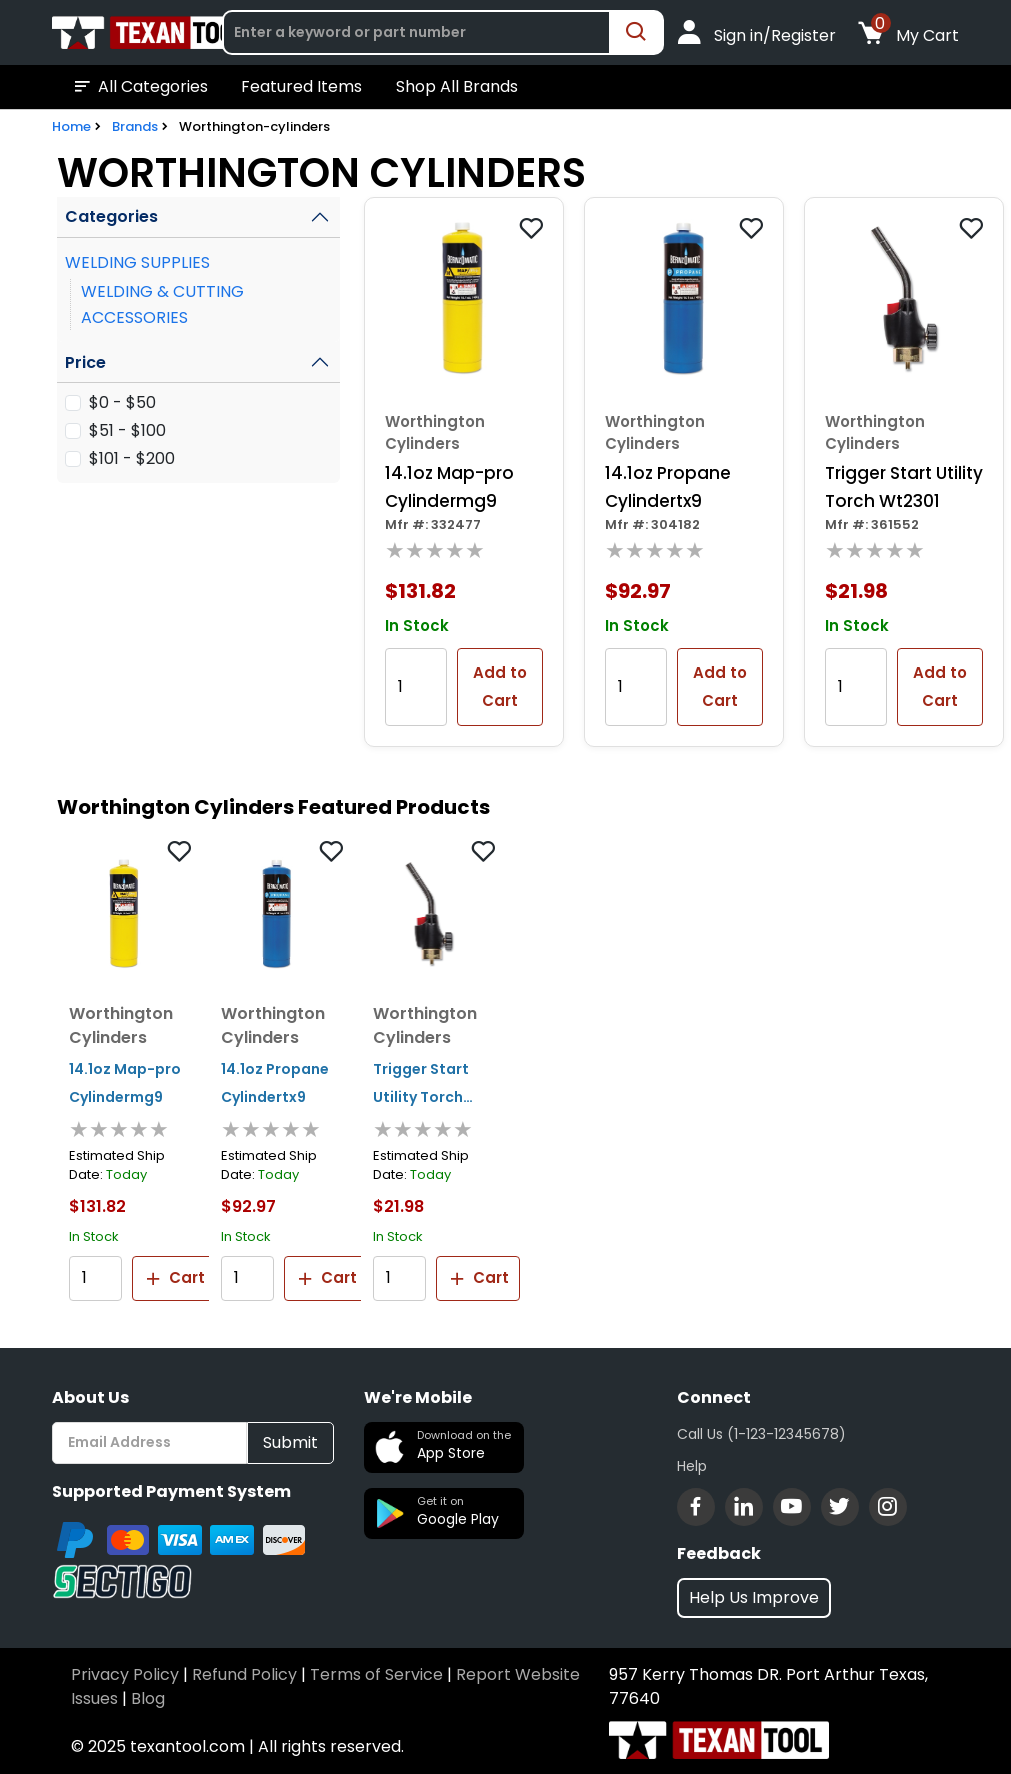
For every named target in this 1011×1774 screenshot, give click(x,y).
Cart (174, 1278)
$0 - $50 (122, 402)
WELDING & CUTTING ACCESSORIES (162, 304)
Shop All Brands (457, 86)
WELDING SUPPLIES (137, 262)
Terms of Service (376, 1674)
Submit (290, 1442)
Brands (135, 126)
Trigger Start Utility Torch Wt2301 (904, 487)
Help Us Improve (754, 1597)
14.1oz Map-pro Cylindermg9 (449, 487)
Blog (148, 1698)
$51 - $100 (127, 430)
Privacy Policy (125, 1674)
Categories (111, 216)
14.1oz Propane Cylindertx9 (668, 487)
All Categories (139, 87)
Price (85, 362)
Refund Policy (244, 1674)
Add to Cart (500, 686)
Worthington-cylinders (254, 126)
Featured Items (301, 86)
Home (71, 126)
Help (692, 1466)
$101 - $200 (132, 458)
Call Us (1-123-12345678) (761, 1434)
